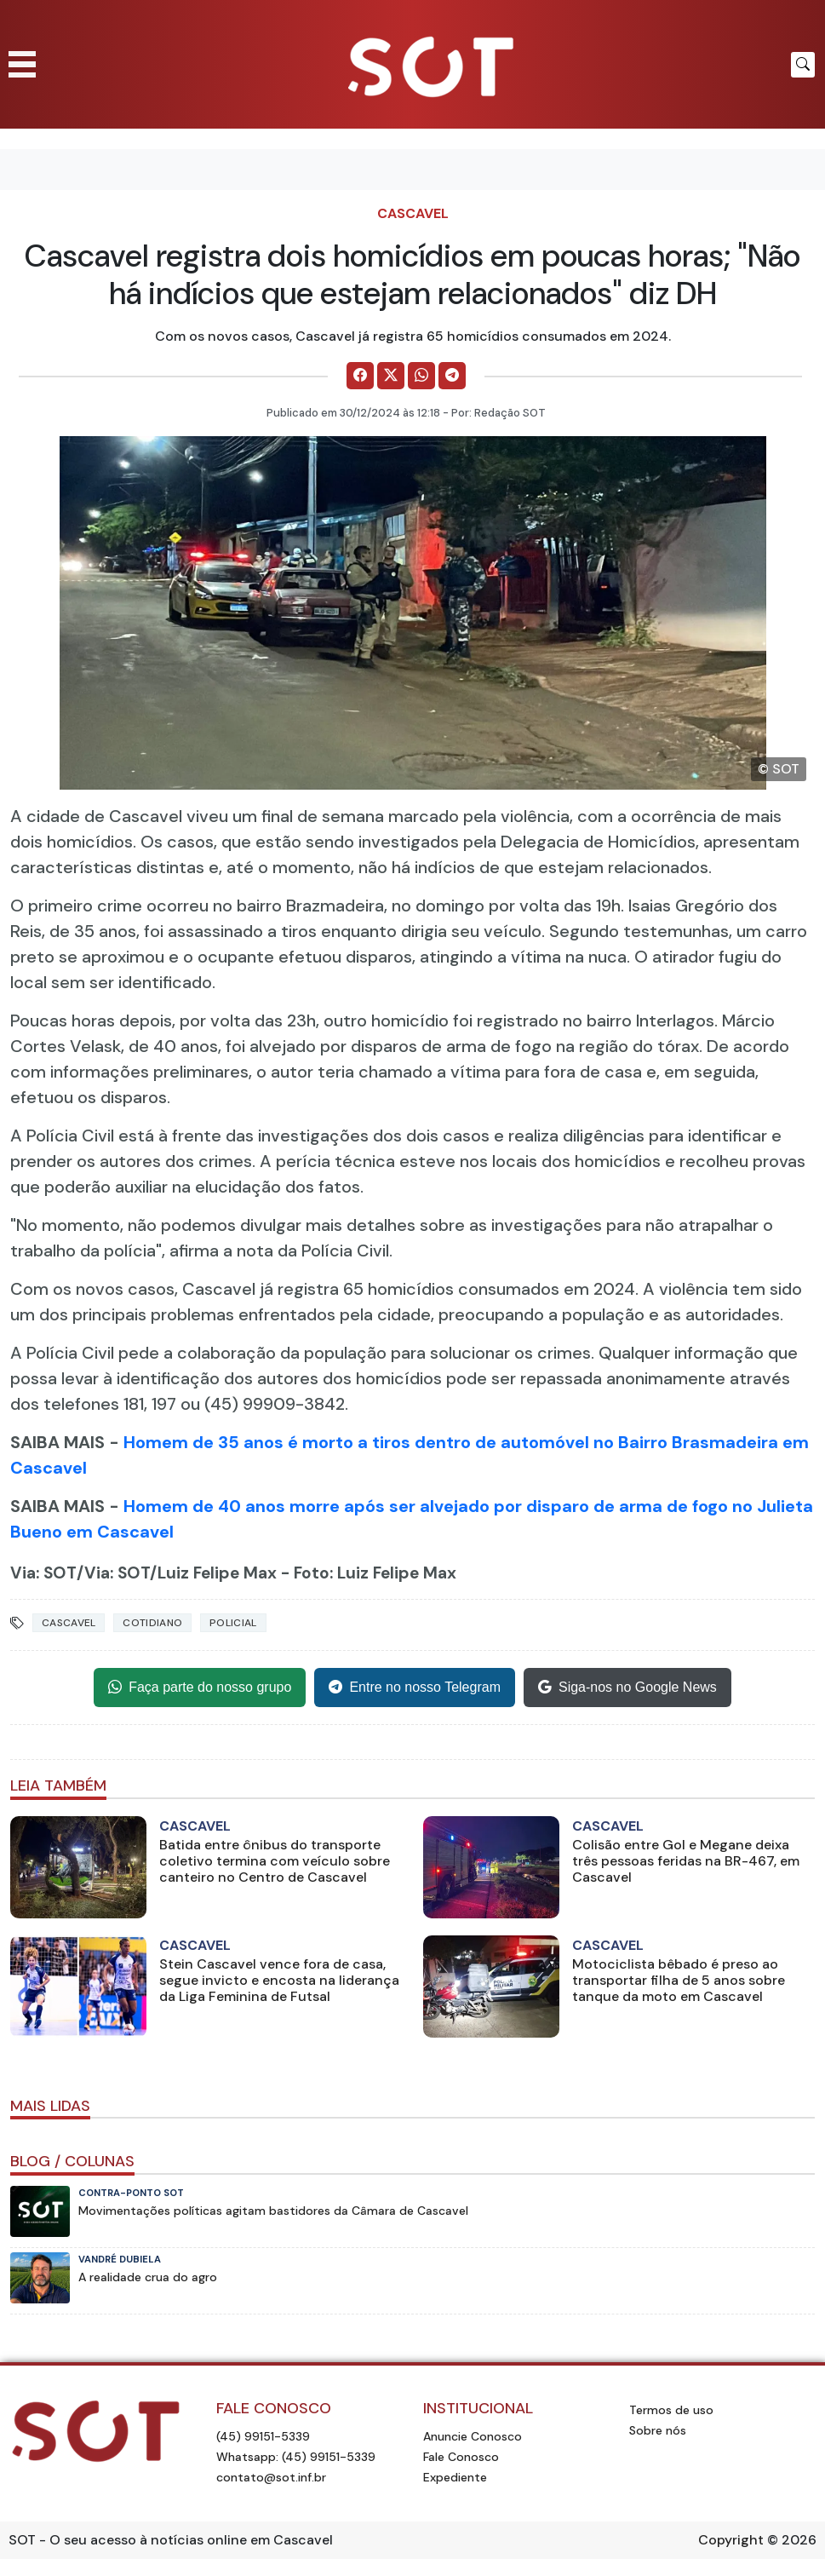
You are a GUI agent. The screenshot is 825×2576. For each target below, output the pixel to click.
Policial (232, 1623)
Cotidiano (152, 1623)
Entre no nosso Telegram (415, 1687)
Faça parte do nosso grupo (199, 1687)
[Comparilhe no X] (390, 375)
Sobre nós (657, 2430)
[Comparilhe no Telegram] (452, 375)
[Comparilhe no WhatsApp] (421, 375)
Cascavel (413, 213)
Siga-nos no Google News (627, 1687)
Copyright (731, 2540)
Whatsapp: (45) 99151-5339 (295, 2456)
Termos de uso (671, 2410)
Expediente (455, 2477)
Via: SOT (43, 1573)
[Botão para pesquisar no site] (803, 65)
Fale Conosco (461, 2456)
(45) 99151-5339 (263, 2436)
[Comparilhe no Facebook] (360, 375)
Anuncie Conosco (472, 2436)
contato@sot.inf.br (271, 2477)
